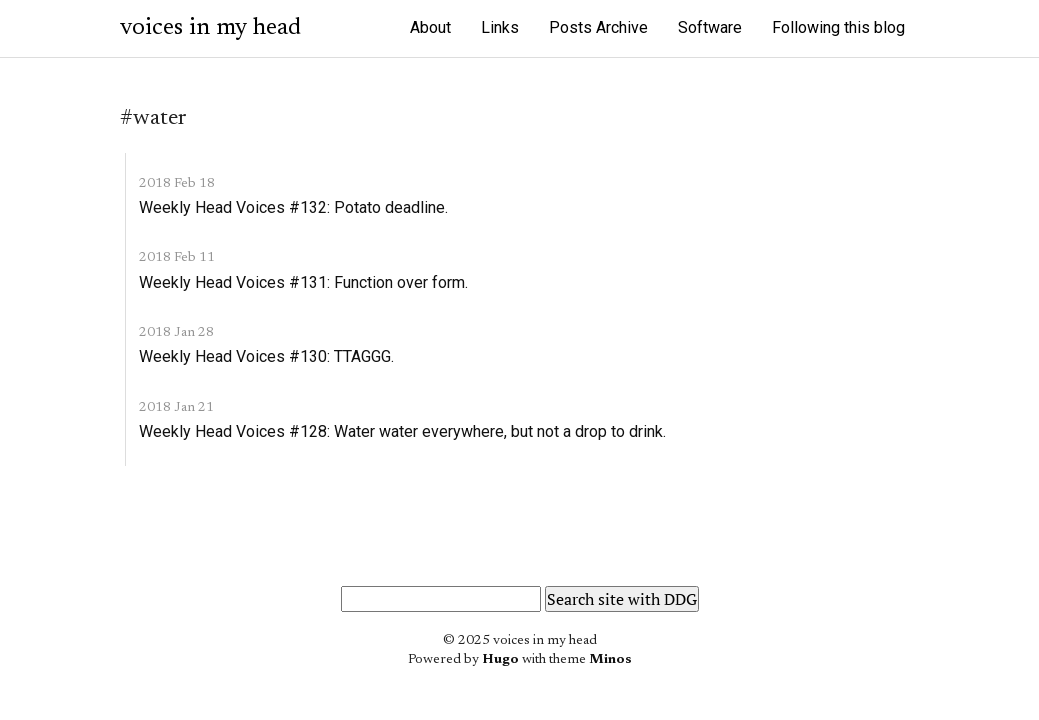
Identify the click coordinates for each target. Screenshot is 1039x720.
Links (500, 27)
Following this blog (838, 27)
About (430, 27)
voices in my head (210, 28)
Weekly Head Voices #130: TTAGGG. (266, 356)
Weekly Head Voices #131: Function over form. (303, 282)
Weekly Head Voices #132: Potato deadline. (293, 207)
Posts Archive (598, 27)
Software (710, 27)
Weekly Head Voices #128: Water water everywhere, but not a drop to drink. (402, 431)
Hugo (500, 660)
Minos (610, 660)
